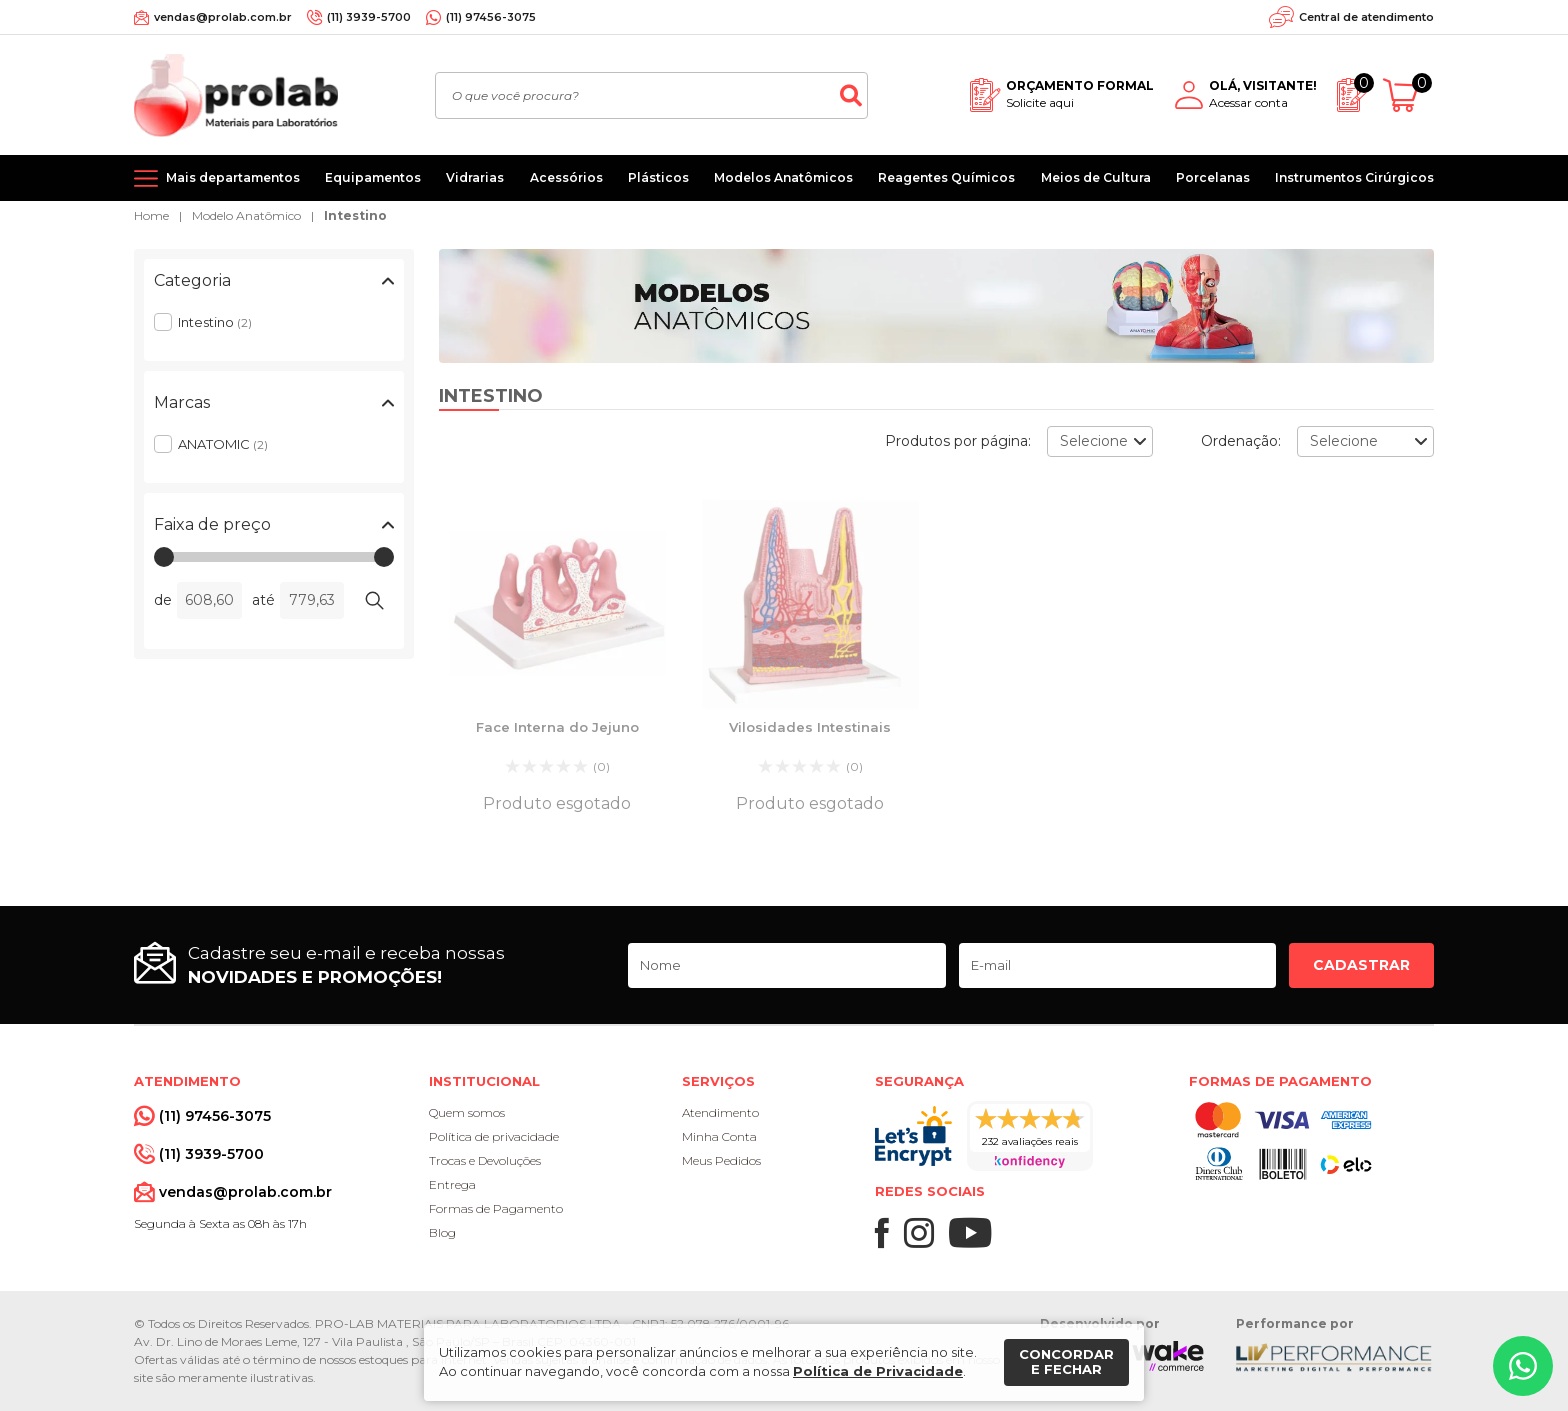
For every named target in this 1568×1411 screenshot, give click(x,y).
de (163, 600)
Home (151, 215)
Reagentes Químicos (946, 177)
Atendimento (720, 1112)
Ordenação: (1241, 441)
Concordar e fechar (1066, 1362)
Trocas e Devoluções (485, 1160)
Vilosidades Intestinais (810, 727)
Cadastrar (1361, 965)
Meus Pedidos (721, 1160)
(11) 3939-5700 (369, 17)
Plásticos (658, 177)
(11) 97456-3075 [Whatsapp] (491, 17)
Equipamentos (373, 177)
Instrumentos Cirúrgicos (1354, 177)
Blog (442, 1232)
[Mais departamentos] (217, 178)
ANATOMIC (223, 444)
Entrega (452, 1184)
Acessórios (566, 177)
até (263, 600)
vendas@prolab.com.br (223, 17)
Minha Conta (719, 1136)
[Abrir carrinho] (1408, 95)
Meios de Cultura (1096, 177)
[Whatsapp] (1523, 1366)
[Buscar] (851, 95)
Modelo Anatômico (246, 215)
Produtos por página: (958, 441)
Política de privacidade (494, 1136)
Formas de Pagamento (496, 1208)
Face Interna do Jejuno (557, 727)
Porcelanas (1213, 177)
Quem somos (467, 1112)
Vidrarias (475, 177)
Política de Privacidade (878, 1371)
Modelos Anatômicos (783, 177)
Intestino (355, 215)
